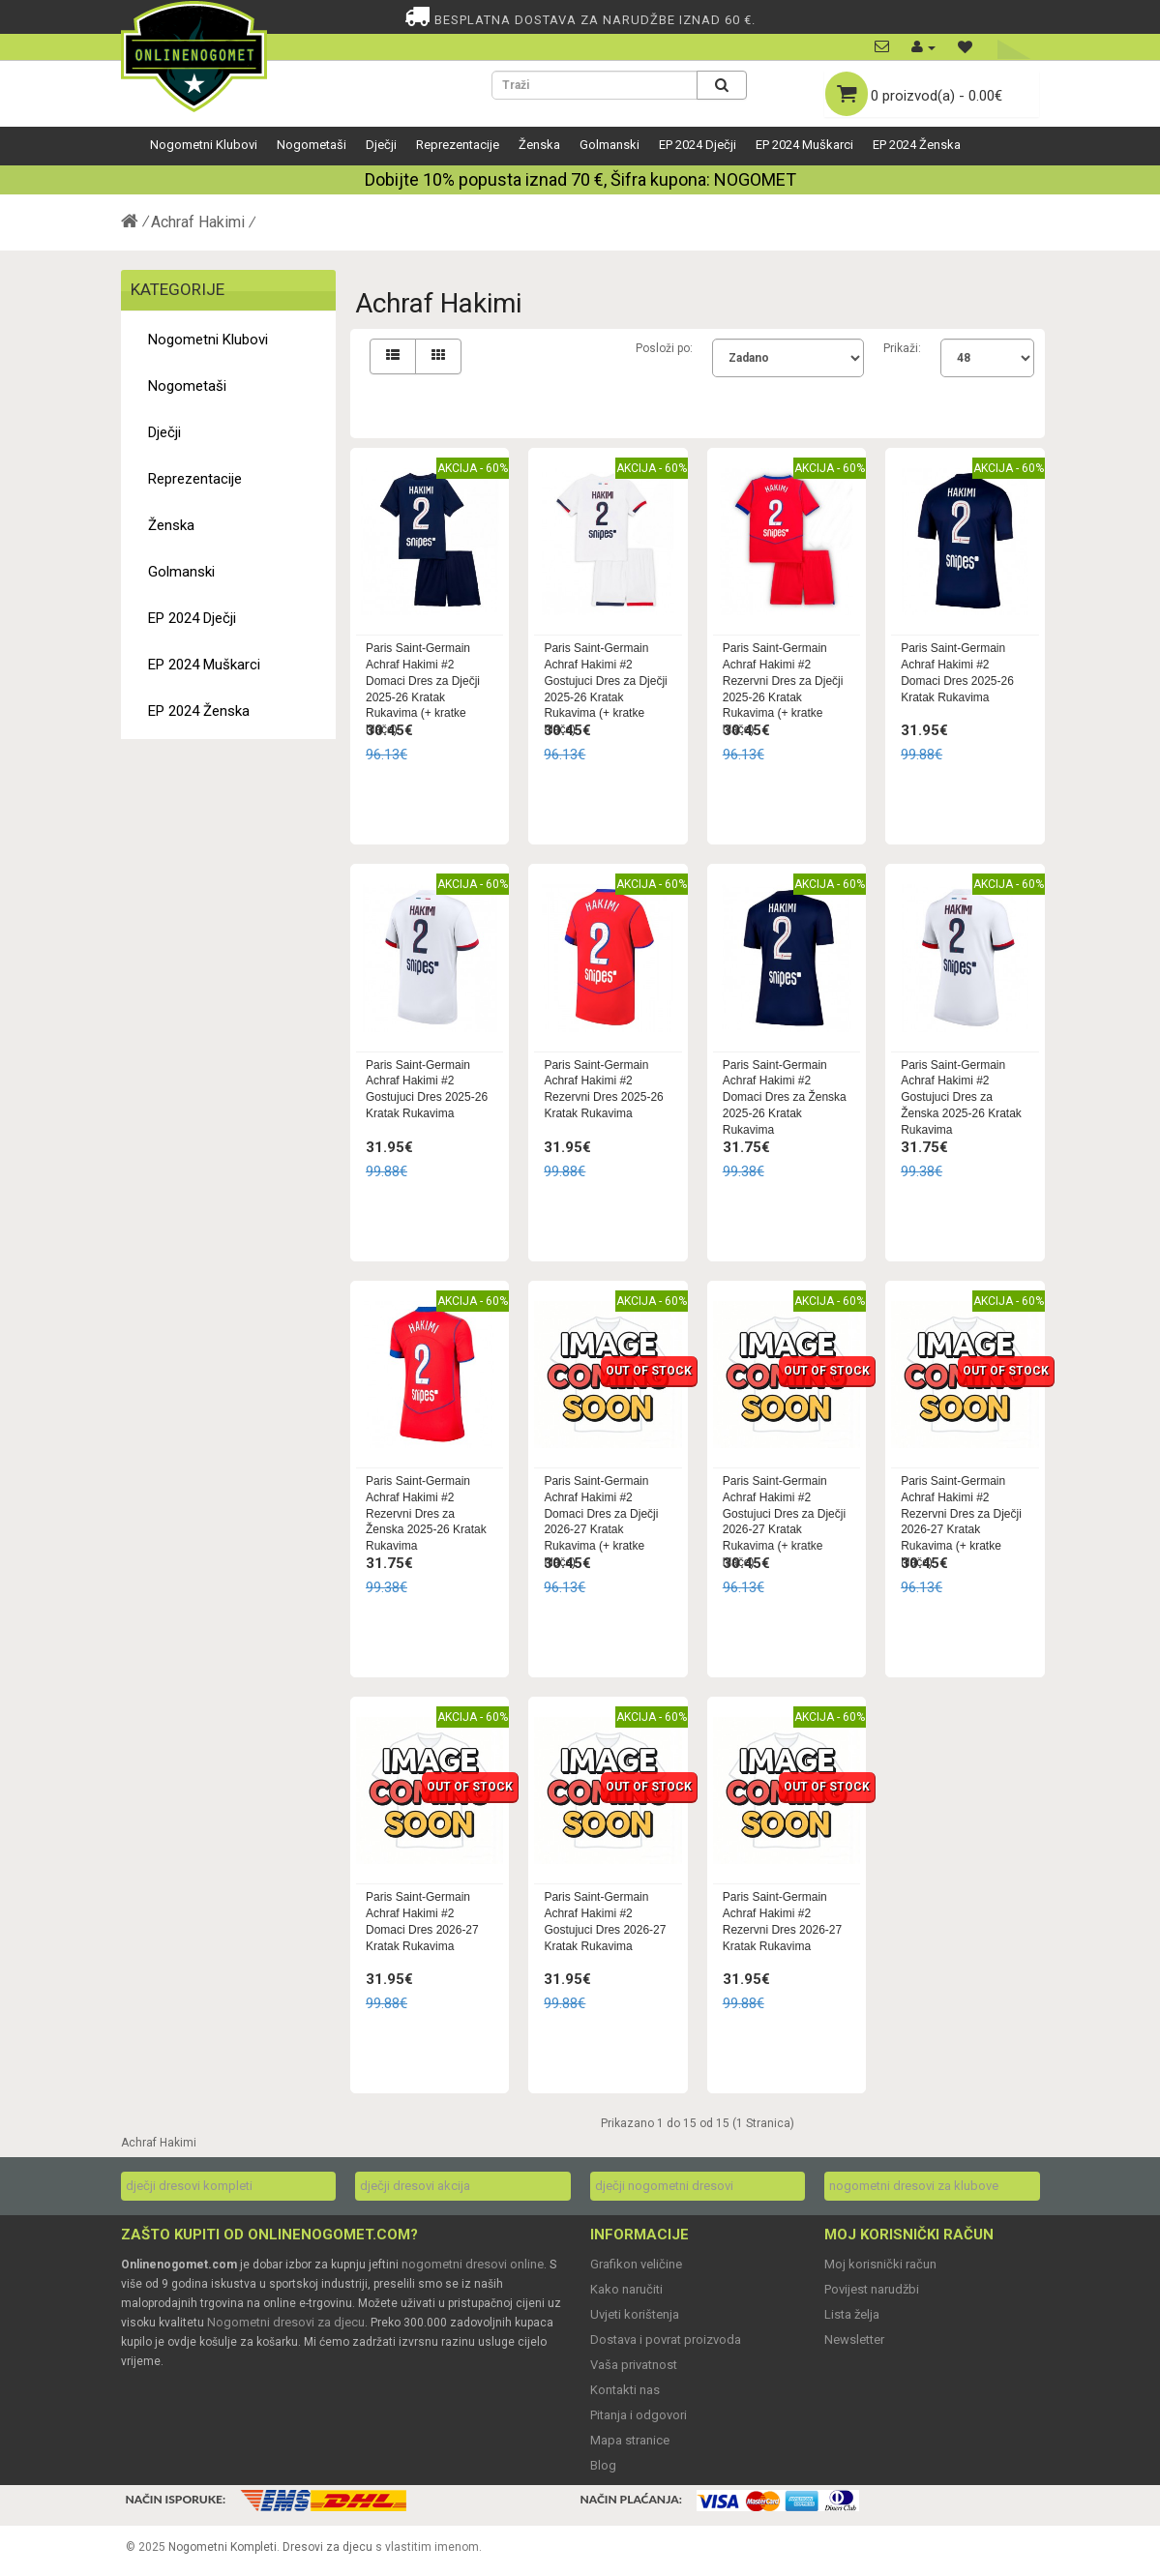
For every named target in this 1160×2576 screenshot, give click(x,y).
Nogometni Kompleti (222, 2547)
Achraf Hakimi (198, 222)
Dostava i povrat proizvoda (665, 2339)
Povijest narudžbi (871, 2289)
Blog (603, 2465)
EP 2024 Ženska (917, 144)
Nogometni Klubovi (203, 144)
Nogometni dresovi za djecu (286, 2322)
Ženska (539, 144)
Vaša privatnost (633, 2364)
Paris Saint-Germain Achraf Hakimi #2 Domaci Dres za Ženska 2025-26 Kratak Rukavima (785, 1097)
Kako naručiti (626, 2289)
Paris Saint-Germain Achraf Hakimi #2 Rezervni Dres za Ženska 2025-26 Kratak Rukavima (426, 1513)
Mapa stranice (629, 2440)
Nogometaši (311, 144)
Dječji (381, 144)
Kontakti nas (625, 2390)
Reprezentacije (457, 144)
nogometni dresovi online (473, 2264)
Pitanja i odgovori (638, 2415)
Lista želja (851, 2314)
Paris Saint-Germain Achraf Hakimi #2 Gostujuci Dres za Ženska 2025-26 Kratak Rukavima (961, 1097)
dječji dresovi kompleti (189, 2185)
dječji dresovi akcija (415, 2185)
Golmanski (609, 144)
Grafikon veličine (636, 2264)
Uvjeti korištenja (634, 2314)
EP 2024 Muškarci (804, 144)
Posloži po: (664, 348)
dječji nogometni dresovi (664, 2185)
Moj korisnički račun (880, 2264)
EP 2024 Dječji (697, 144)
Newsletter (854, 2339)
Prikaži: (902, 348)
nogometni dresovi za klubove (913, 2185)
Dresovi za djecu (327, 2547)
